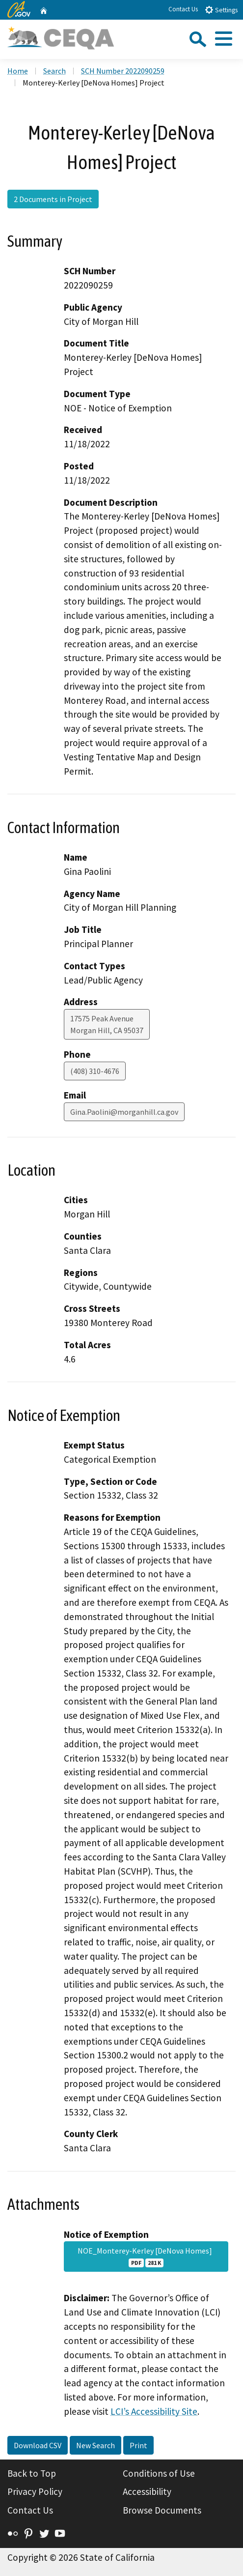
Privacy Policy (34, 2491)
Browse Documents (162, 2510)
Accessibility (147, 2491)
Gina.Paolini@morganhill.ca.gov (124, 1112)
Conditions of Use (159, 2473)
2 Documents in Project (53, 199)
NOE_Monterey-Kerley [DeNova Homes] (146, 2256)
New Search (95, 2445)
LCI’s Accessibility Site (153, 2411)
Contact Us (183, 9)
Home (17, 71)
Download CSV (37, 2445)
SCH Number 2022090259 (122, 71)
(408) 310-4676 (94, 1071)
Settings (221, 9)
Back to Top (31, 2473)
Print (138, 2445)
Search (54, 71)
